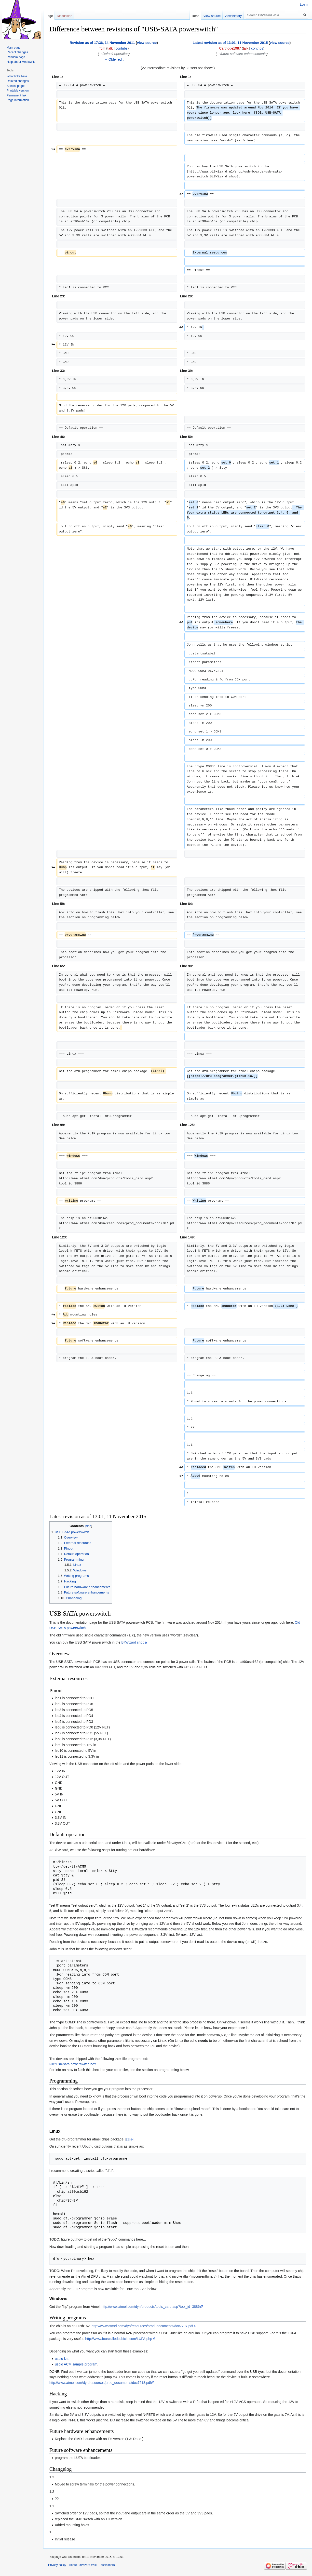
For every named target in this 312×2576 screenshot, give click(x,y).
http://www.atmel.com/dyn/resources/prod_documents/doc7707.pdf (142, 2326)
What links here (17, 76)
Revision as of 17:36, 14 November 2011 (102, 43)
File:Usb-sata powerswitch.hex (72, 2064)
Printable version (17, 90)
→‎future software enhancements (241, 54)
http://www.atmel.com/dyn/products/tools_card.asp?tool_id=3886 (150, 2307)
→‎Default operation (114, 54)
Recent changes (17, 52)
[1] (128, 2139)
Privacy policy (57, 2565)
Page (49, 16)
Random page (16, 57)
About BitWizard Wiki (82, 2565)
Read (195, 16)
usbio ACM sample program (76, 2364)
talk (110, 48)
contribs (122, 48)
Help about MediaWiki (21, 62)
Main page (13, 47)
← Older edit (113, 59)
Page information (18, 100)
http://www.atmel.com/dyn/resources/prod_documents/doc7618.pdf (100, 2383)
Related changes (18, 81)
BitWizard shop (132, 1642)
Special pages (16, 86)
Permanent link (16, 95)
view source (147, 43)
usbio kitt (61, 2359)
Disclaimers (107, 2565)
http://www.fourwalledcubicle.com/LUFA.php (118, 2339)
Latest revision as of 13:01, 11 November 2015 (230, 43)
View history (233, 16)
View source (212, 16)
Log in (304, 4)
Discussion (64, 16)
